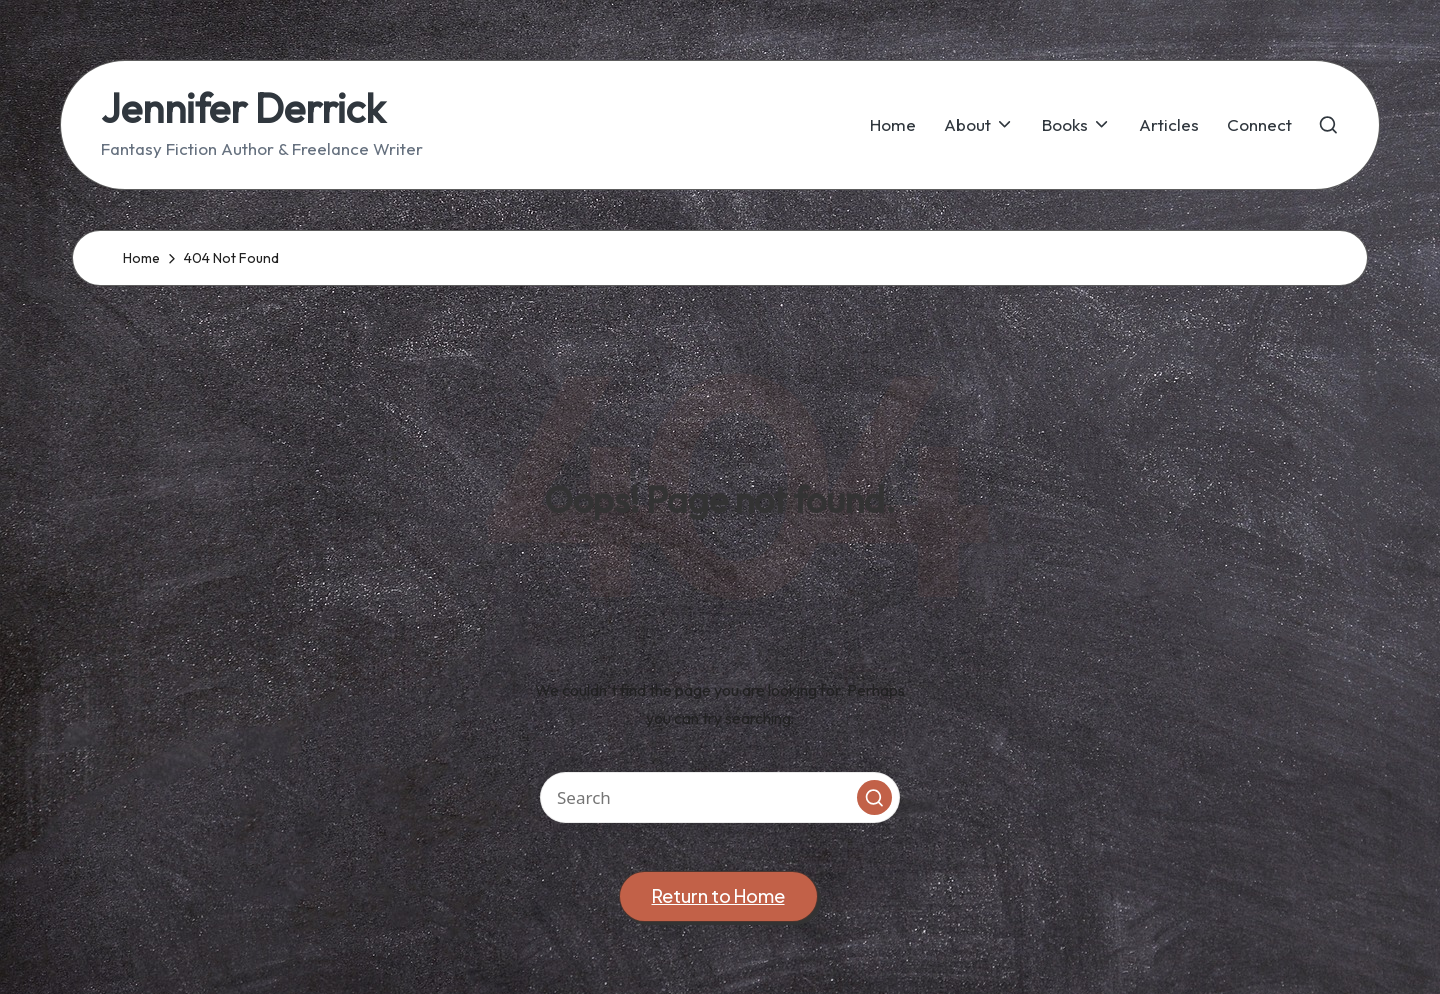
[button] (874, 797)
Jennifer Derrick (243, 108)
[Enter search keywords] (720, 797)
